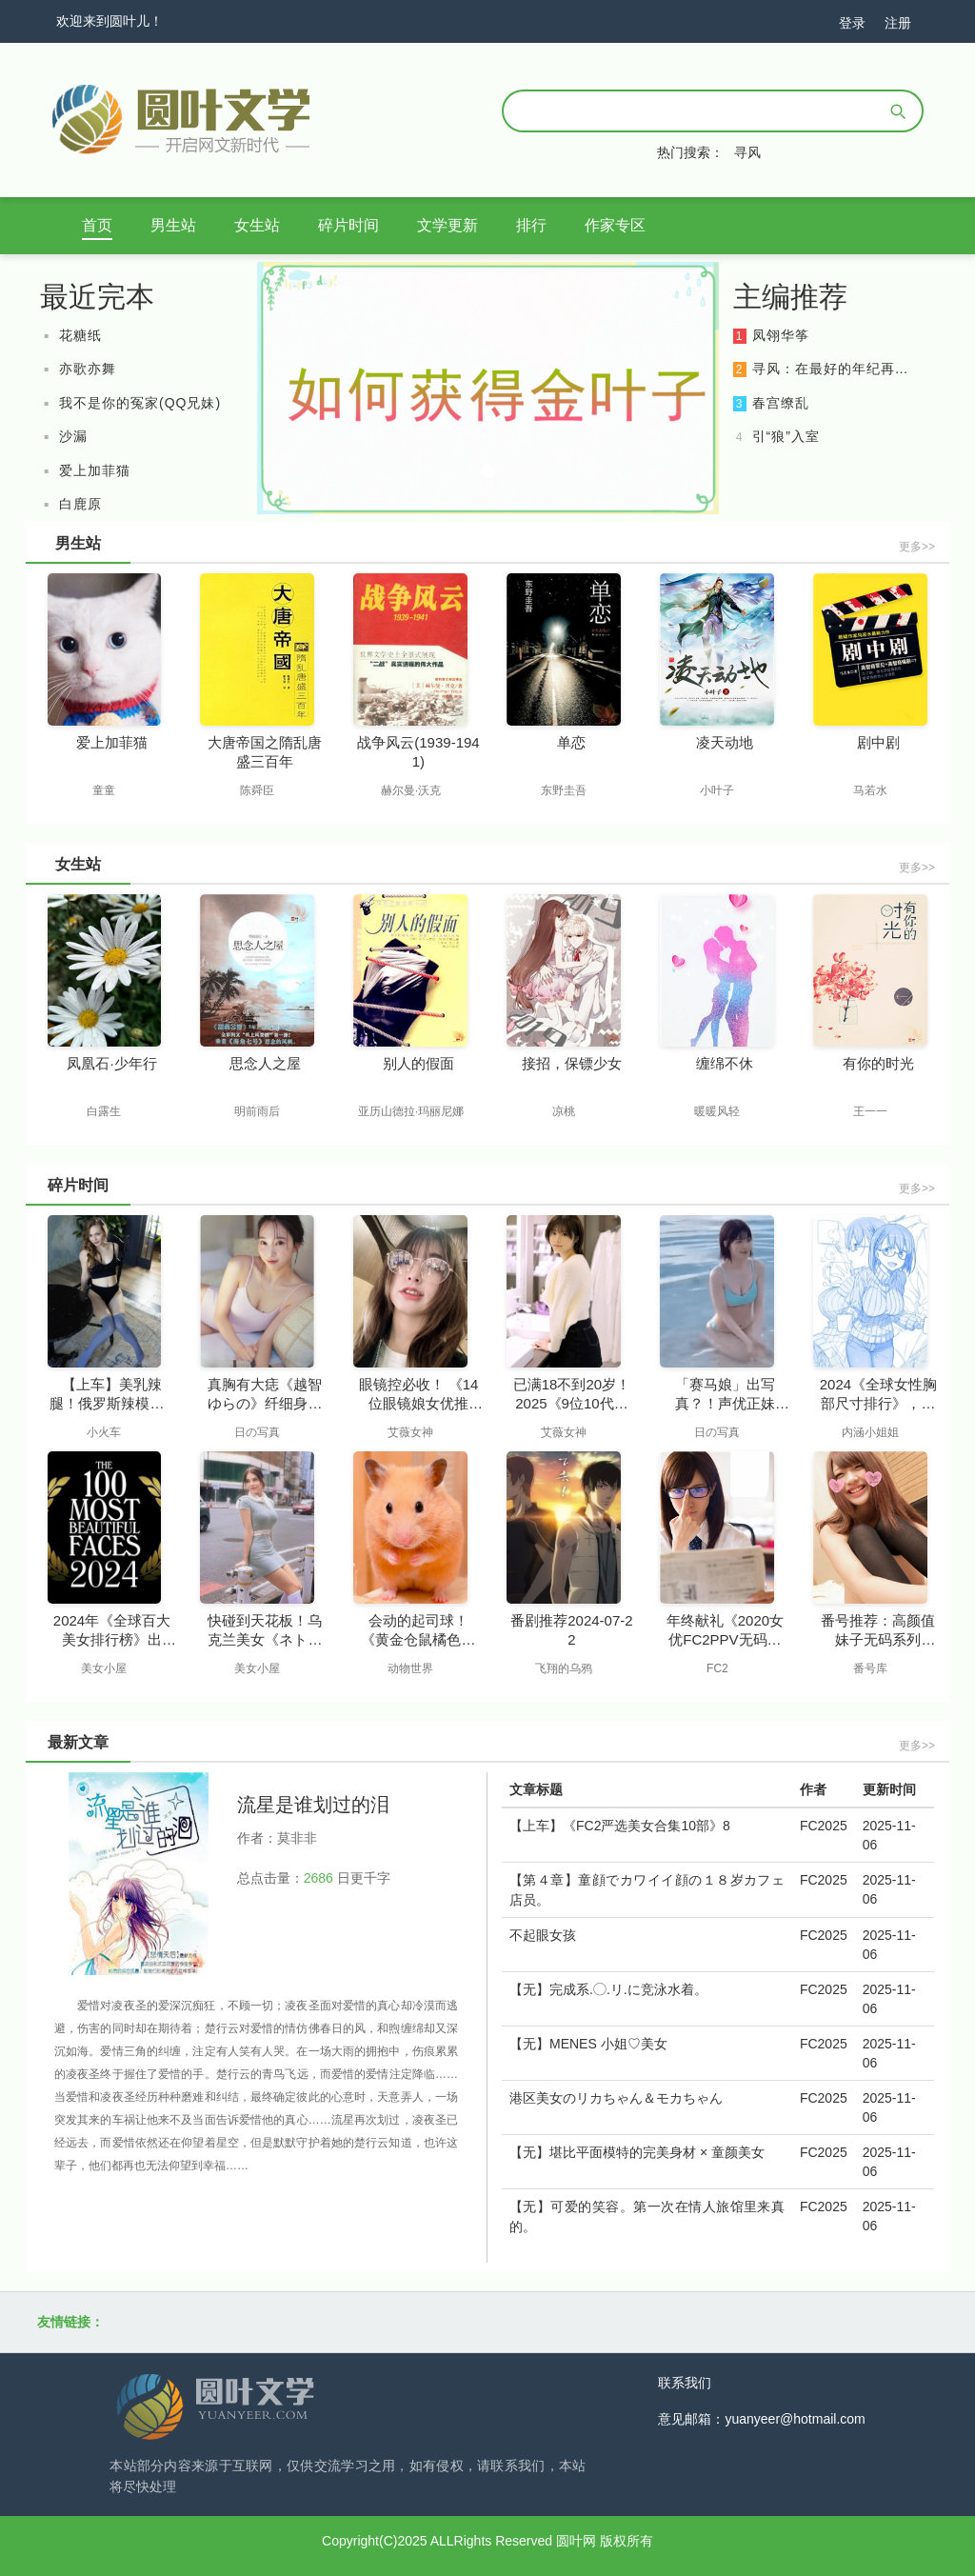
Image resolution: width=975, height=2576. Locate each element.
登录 (852, 22)
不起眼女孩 (542, 1935)
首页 (97, 225)
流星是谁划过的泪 (313, 1804)
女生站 (257, 225)
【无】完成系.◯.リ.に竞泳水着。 (608, 1989)
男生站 (173, 225)
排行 (531, 225)
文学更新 (447, 225)
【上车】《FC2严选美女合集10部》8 (619, 1825)
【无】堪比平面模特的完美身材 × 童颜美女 (637, 2152)
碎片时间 (348, 225)
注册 (898, 22)
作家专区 (615, 225)
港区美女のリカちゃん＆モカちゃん (616, 2098)
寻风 (747, 152)
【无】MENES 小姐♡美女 (588, 2043)
